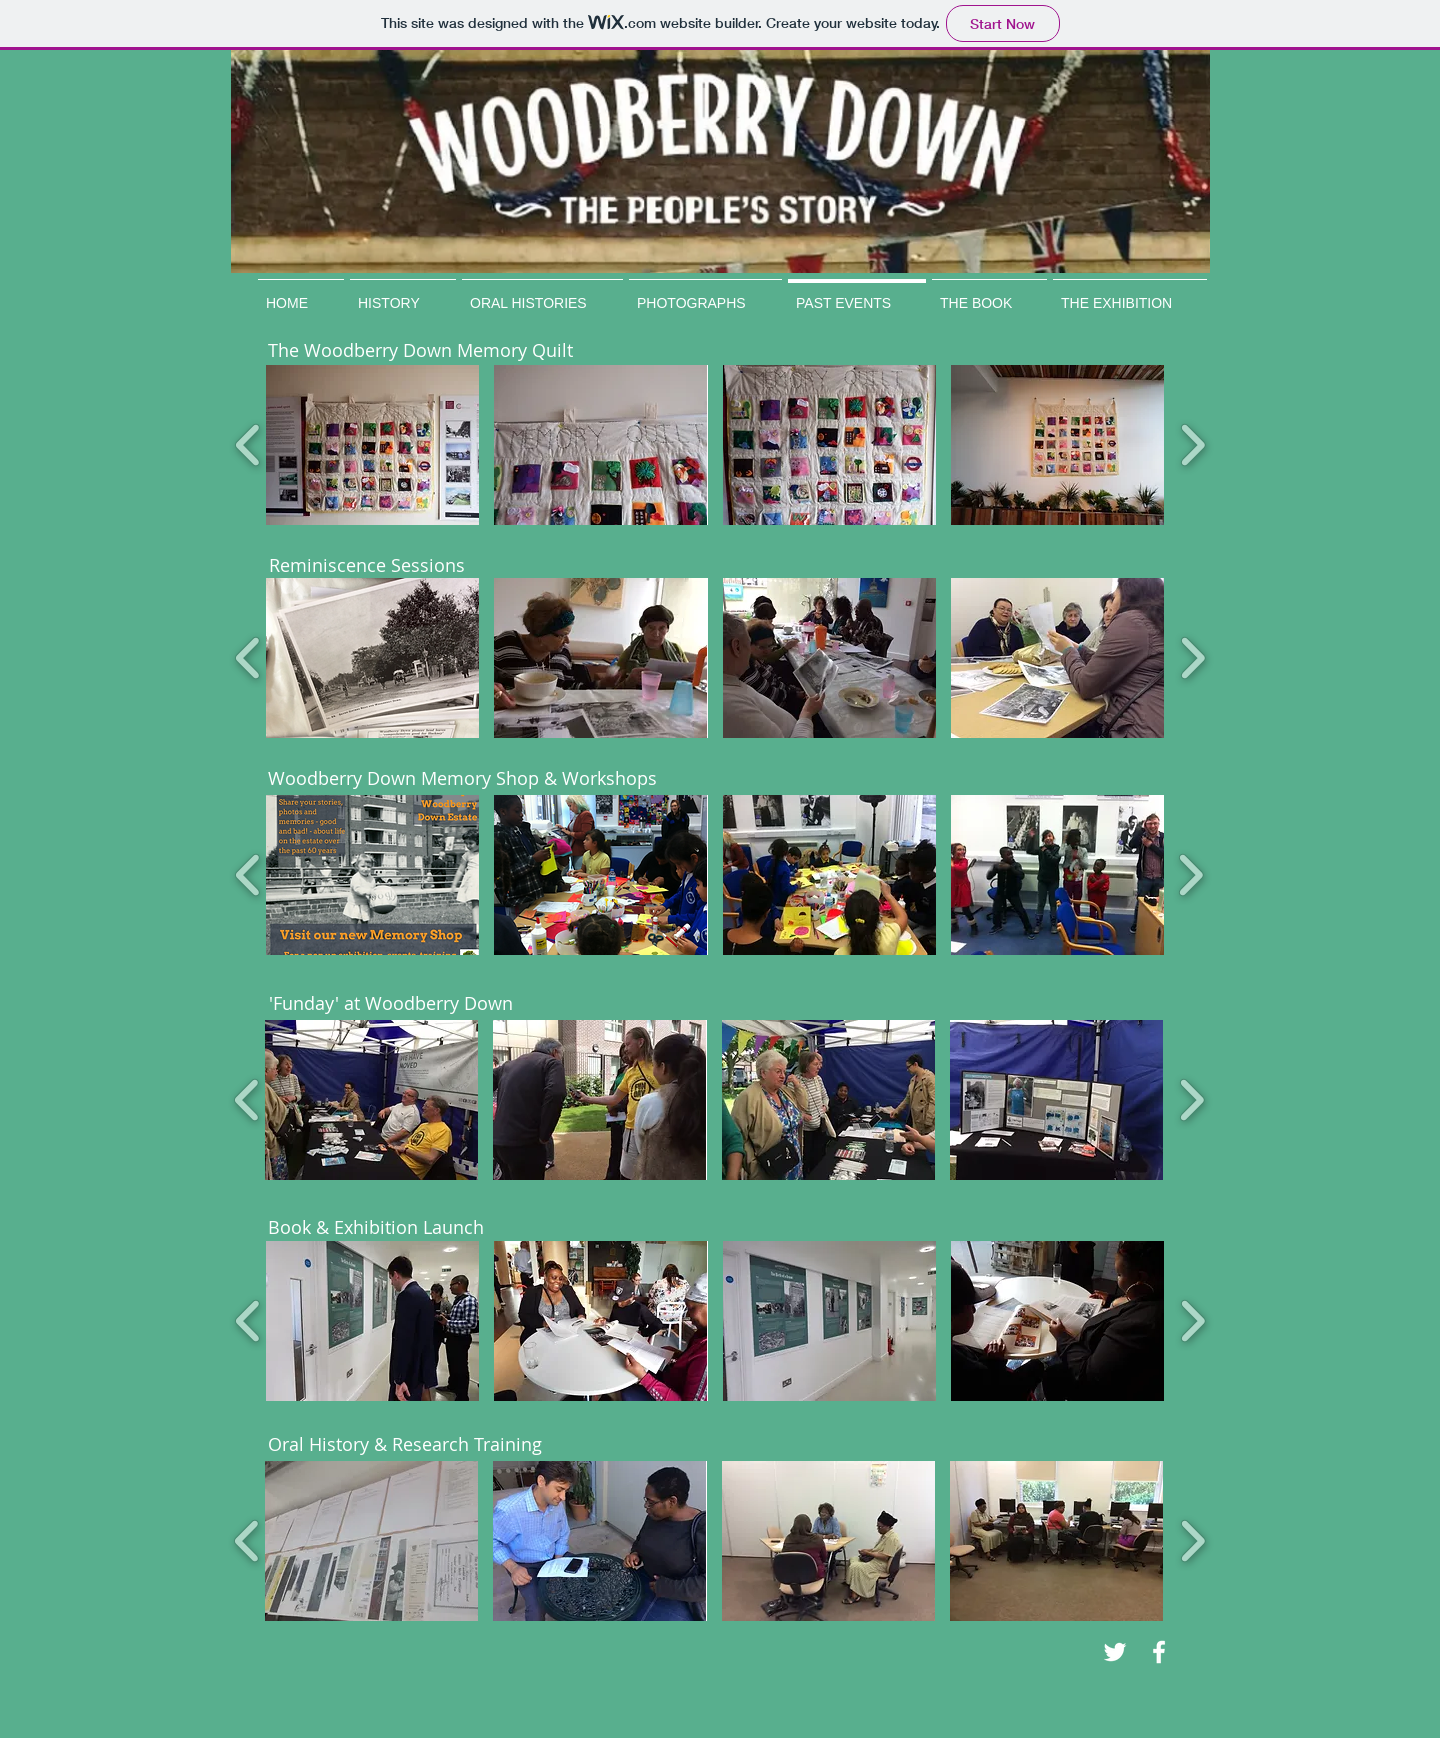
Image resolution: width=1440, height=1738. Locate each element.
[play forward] (1192, 445)
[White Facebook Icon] (1159, 1652)
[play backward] (248, 445)
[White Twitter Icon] (1115, 1652)
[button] (372, 445)
